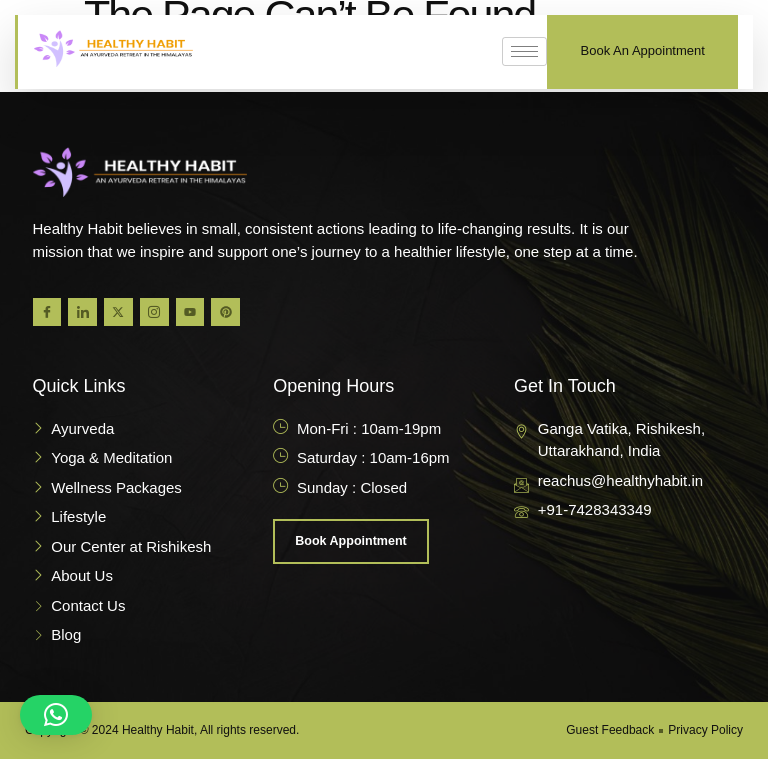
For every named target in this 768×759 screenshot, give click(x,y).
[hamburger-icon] (524, 51)
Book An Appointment (643, 50)
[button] (56, 715)
